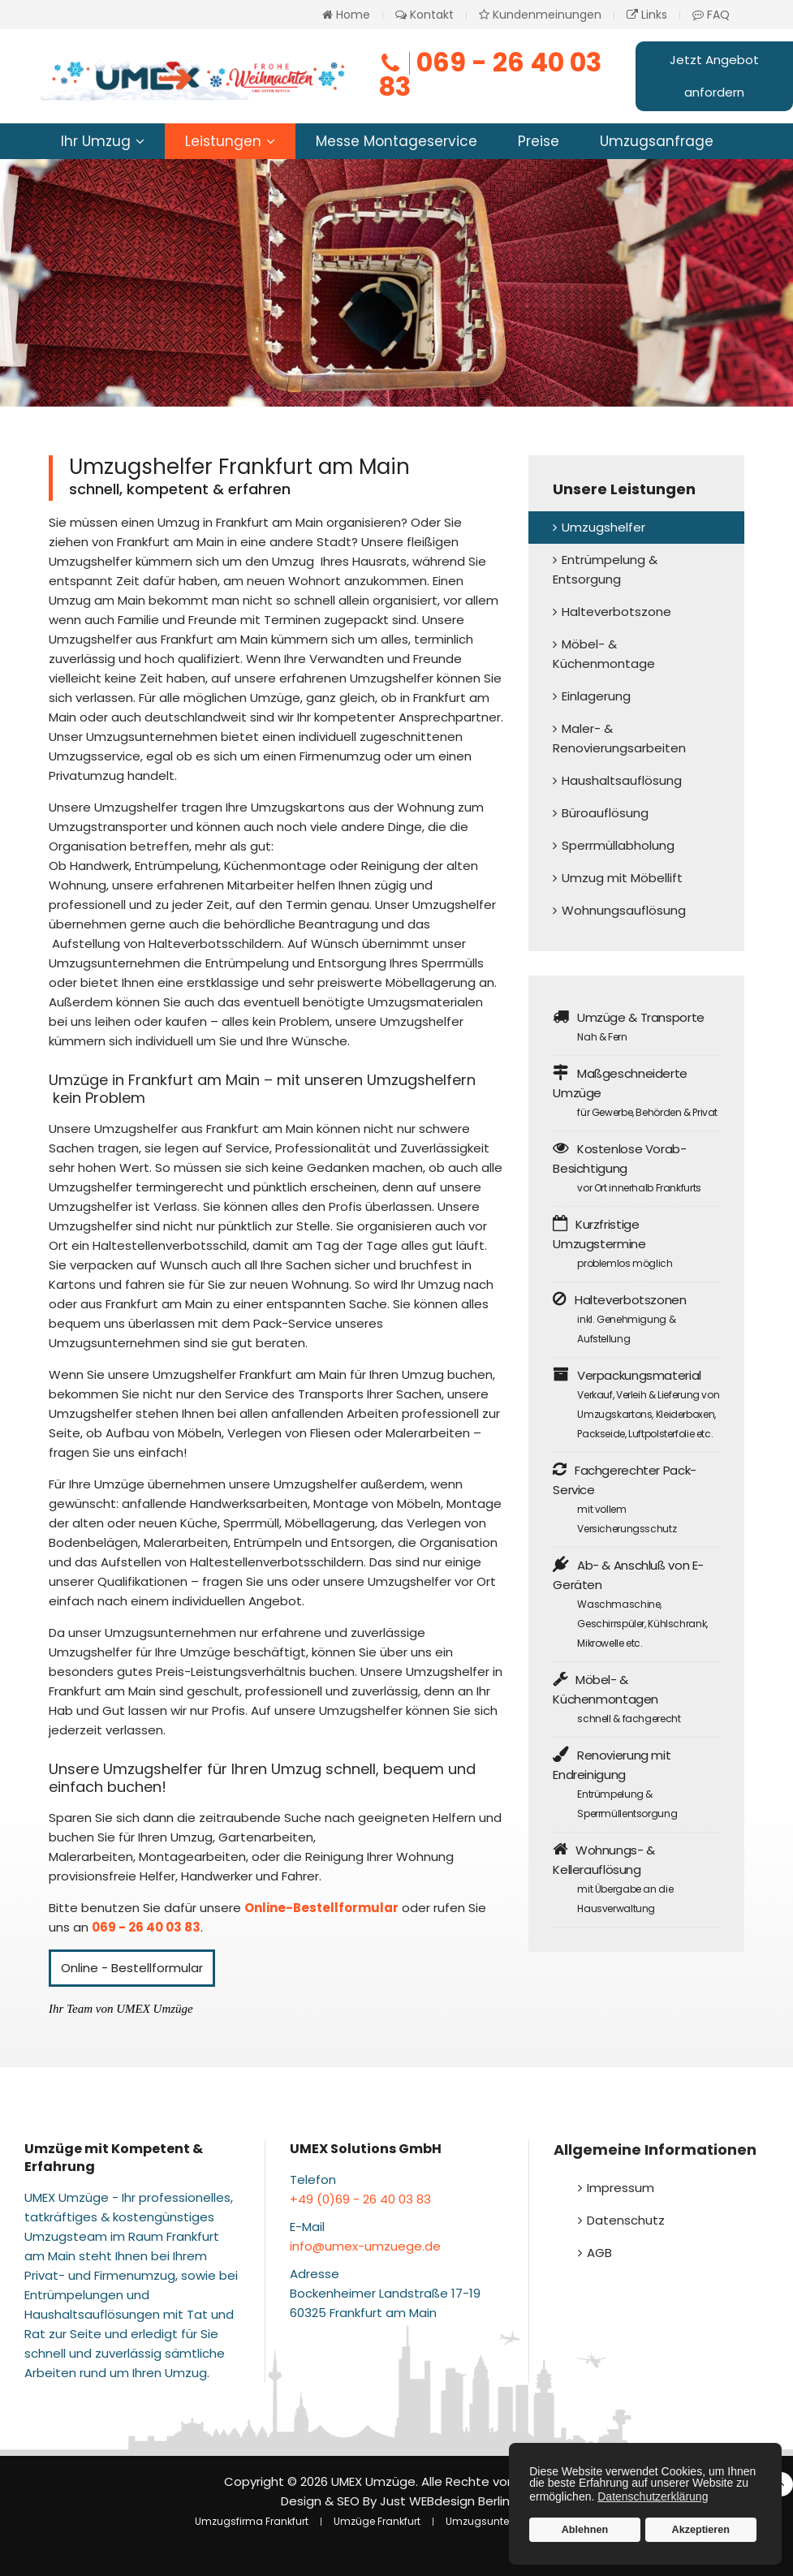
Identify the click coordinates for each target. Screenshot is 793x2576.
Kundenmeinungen (540, 14)
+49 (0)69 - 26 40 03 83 (360, 2199)
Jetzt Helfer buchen (251, 332)
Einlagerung (596, 695)
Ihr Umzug (96, 141)
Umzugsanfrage (656, 141)
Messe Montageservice (396, 141)
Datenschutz (626, 2220)
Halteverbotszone (616, 611)
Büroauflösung (605, 812)
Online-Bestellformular (321, 1907)
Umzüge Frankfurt (377, 2521)
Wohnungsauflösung (624, 910)
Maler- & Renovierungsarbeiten (619, 738)
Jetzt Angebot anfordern (714, 76)
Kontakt (424, 14)
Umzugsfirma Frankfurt (251, 2521)
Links (647, 14)
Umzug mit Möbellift (622, 877)
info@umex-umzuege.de (365, 2246)
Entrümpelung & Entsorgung (605, 569)
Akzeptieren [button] (701, 2529)
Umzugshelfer (603, 527)
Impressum (620, 2187)
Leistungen (223, 141)
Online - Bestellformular (132, 1967)
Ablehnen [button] (585, 2529)
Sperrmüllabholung (618, 845)
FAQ (711, 14)
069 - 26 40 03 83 (489, 74)
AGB (599, 2252)
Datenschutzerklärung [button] (652, 2496)
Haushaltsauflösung (622, 780)
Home (346, 14)
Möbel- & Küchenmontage (604, 653)
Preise (538, 141)
